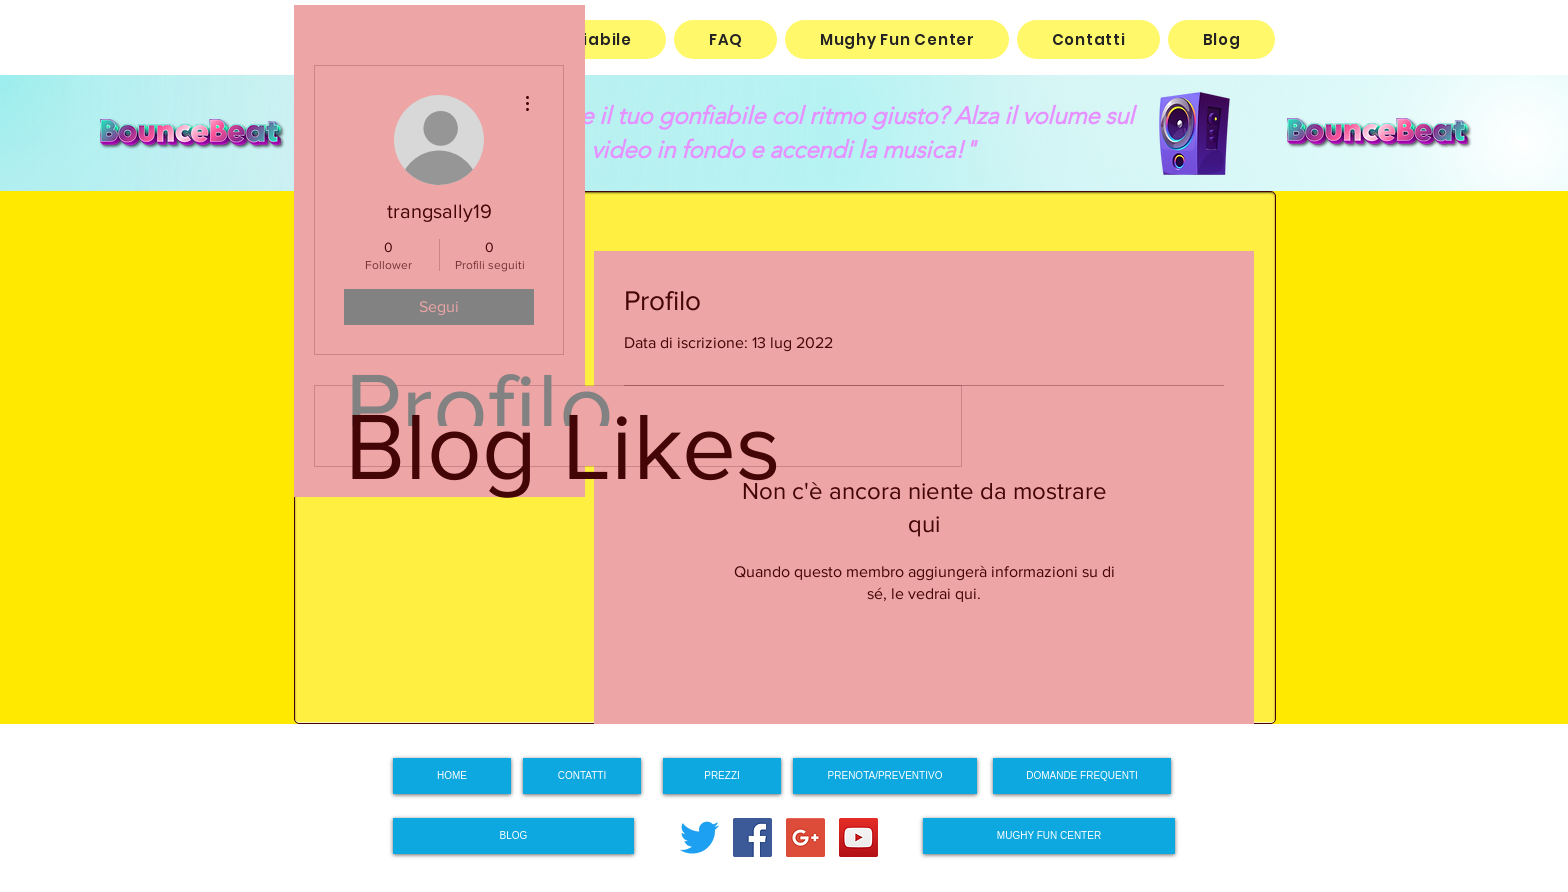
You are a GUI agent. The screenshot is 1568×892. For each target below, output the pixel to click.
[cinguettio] (699, 837)
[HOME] (452, 776)
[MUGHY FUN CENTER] (1049, 836)
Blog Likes (563, 446)
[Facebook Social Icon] (752, 837)
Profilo (479, 406)
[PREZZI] (722, 776)
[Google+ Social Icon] (805, 837)
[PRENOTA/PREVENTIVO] (885, 776)
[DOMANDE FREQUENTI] (1082, 776)
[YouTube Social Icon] (858, 837)
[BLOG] (513, 836)
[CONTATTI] (582, 776)
